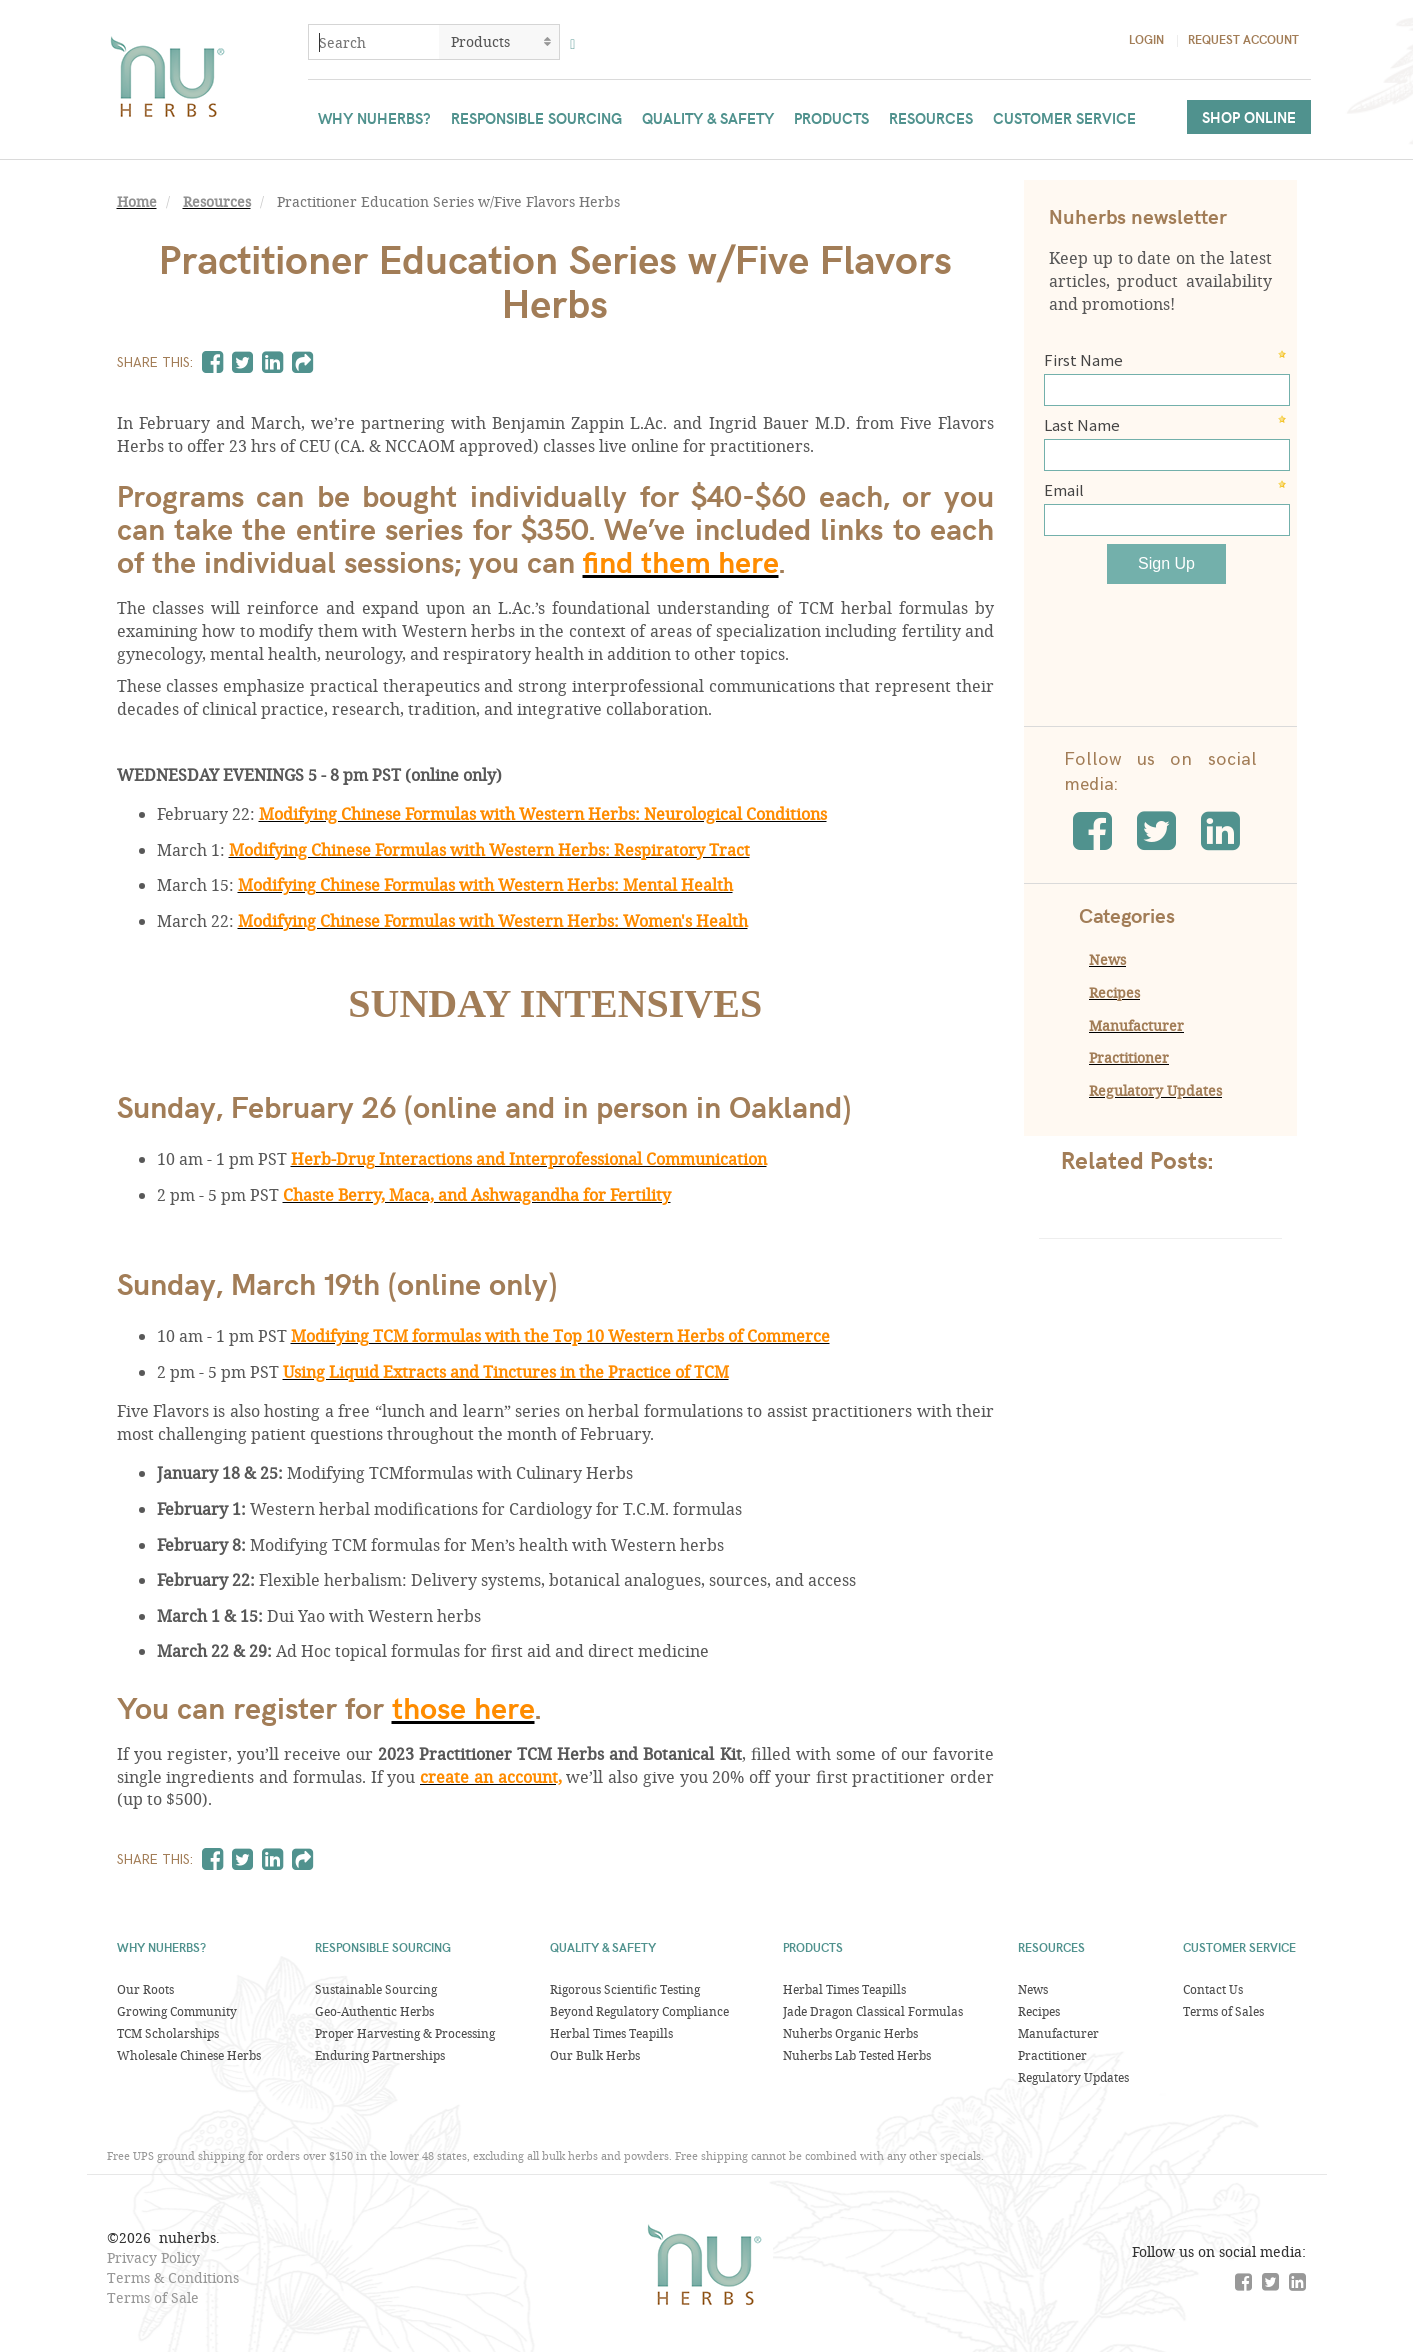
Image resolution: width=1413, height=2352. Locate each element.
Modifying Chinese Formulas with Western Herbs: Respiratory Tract (489, 849)
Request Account (1243, 39)
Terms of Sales (1223, 2011)
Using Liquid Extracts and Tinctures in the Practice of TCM (506, 1371)
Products (831, 118)
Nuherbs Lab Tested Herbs (857, 2055)
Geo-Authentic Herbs (374, 2011)
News (1107, 959)
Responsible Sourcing (536, 118)
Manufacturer (1136, 1025)
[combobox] (374, 42)
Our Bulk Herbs (595, 2055)
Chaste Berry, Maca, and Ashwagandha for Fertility (477, 1194)
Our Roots (145, 1989)
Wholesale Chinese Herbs (189, 2055)
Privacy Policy (153, 2257)
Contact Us (1213, 1989)
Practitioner (1129, 1057)
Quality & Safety (708, 118)
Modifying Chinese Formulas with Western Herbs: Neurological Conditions (543, 813)
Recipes (1114, 992)
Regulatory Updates (1155, 1090)
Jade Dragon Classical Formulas (873, 2011)
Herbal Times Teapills (611, 2033)
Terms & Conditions (173, 2277)
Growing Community (177, 2011)
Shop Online (1249, 117)
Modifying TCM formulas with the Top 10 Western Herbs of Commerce (560, 1335)
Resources (931, 118)
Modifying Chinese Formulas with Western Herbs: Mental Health (485, 884)
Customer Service (1064, 118)
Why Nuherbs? (374, 118)
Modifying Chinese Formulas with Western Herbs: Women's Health (493, 920)
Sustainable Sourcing (376, 1989)
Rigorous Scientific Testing (625, 1989)
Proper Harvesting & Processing (405, 2033)
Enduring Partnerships (380, 2055)
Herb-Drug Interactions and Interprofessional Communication (529, 1158)
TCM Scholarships (168, 2033)
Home (137, 202)
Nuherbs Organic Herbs (850, 2033)
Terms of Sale (153, 2297)
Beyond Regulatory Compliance (639, 2011)
